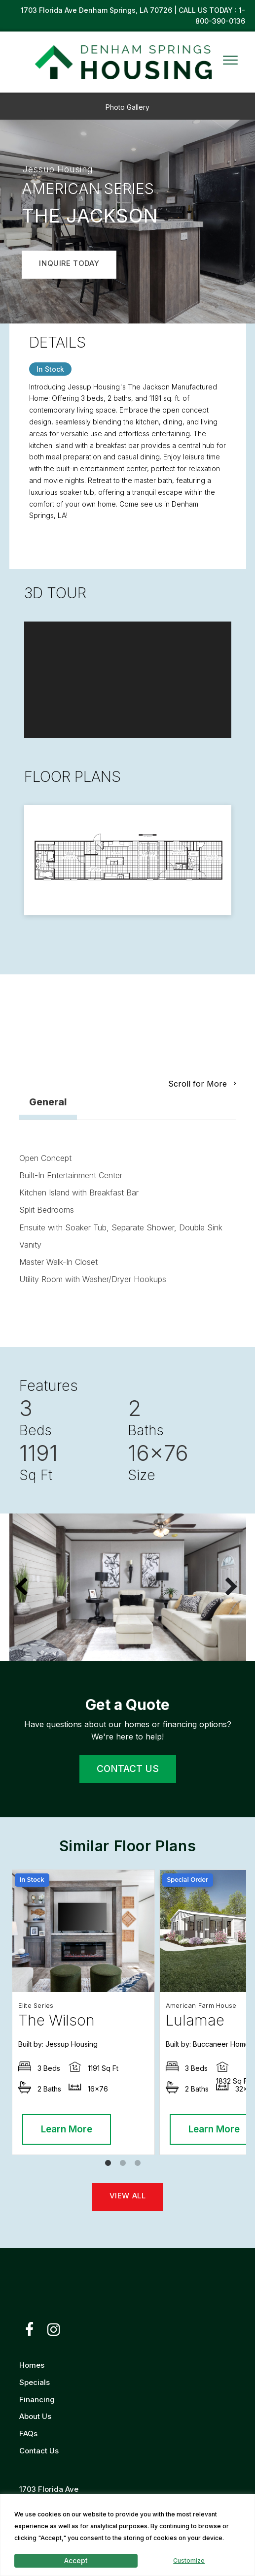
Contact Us (39, 2450)
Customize (189, 2560)
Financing (37, 2399)
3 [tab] (140, 2165)
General (48, 1102)
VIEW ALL (127, 2195)
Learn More (66, 2129)
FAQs (28, 2433)
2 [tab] (125, 2165)
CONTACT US (128, 1768)
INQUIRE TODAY (69, 263)
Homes (31, 2365)
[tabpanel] (83, 2012)
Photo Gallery (127, 107)
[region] (127, 2535)
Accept (76, 2560)
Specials (34, 2382)
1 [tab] (110, 2165)
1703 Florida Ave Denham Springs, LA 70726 (97, 10)
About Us (35, 2416)
